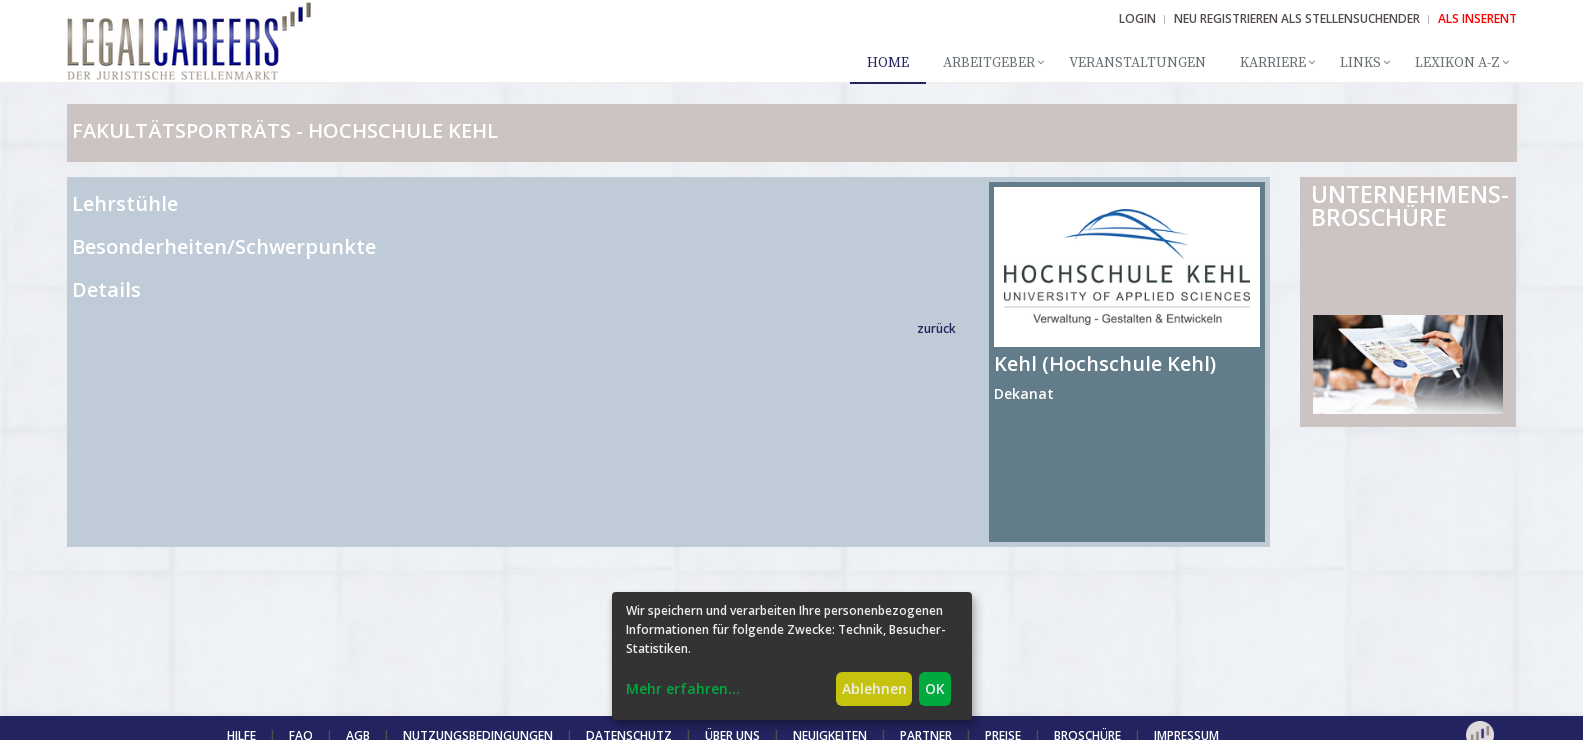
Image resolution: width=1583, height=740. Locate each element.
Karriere (1273, 63)
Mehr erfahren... (683, 688)
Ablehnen (874, 688)
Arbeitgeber (989, 63)
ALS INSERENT (1477, 18)
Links (1360, 63)
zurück (936, 328)
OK (935, 688)
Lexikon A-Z (1457, 63)
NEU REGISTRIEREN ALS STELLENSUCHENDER (1297, 18)
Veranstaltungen (1137, 63)
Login (1137, 18)
